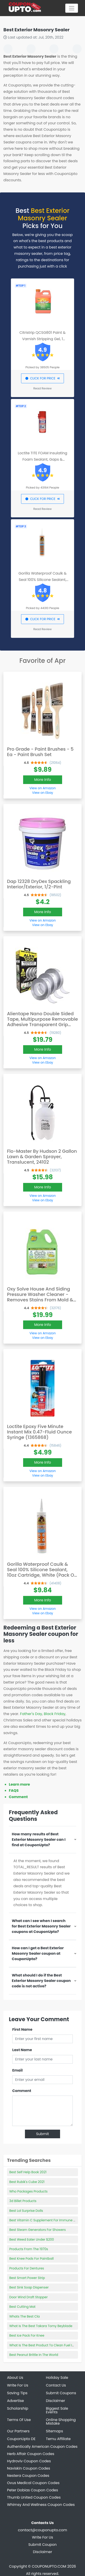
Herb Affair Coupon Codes (30, 2453)
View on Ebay (42, 792)
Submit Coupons (61, 2393)
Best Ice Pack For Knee (26, 2335)
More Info (42, 779)
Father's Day (31, 1713)
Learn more (19, 1784)
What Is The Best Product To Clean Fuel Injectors (47, 2345)
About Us (15, 2377)
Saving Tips (17, 2393)
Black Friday (54, 1713)
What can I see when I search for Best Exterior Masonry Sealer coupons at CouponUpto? (41, 1926)
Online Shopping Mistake (61, 2421)
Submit (42, 2133)
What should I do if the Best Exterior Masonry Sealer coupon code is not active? (41, 1981)
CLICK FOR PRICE (42, 378)
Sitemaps (54, 2431)
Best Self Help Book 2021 (27, 2172)
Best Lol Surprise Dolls (26, 2210)
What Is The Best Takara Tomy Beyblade (40, 2326)
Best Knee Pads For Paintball (31, 2258)
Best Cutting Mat (22, 2306)
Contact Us (56, 2385)
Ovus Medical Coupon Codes (33, 2482)
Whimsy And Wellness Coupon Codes (41, 2504)
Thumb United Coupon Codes (34, 2497)
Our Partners (18, 2431)
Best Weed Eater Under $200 (31, 2239)
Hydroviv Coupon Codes (29, 2461)
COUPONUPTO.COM (49, 2566)
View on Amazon (42, 788)
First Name (22, 2029)
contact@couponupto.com (42, 2530)
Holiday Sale (57, 2377)
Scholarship (17, 2408)
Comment (18, 1796)
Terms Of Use (19, 2419)
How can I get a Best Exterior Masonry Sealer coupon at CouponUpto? (38, 1953)
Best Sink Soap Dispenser (29, 2287)
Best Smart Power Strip (27, 2278)
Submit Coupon (42, 2544)
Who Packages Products (28, 2191)
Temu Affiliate (58, 2438)
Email (17, 2070)
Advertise (15, 2400)
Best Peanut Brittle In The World (33, 2354)
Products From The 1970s (28, 2249)
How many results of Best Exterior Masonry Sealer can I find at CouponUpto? (39, 1839)
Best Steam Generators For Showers (37, 2229)
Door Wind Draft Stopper (28, 2297)
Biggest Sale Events (57, 2410)
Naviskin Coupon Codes (28, 2468)
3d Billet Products (22, 2201)
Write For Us (17, 2385)
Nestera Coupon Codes (28, 2475)
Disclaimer (55, 2400)
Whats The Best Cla (24, 2316)
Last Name (22, 2049)
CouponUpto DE (21, 2438)
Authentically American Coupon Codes (42, 2446)
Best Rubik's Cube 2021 (26, 2182)
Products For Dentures (26, 2268)
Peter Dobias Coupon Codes (32, 2490)
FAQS (14, 1790)
